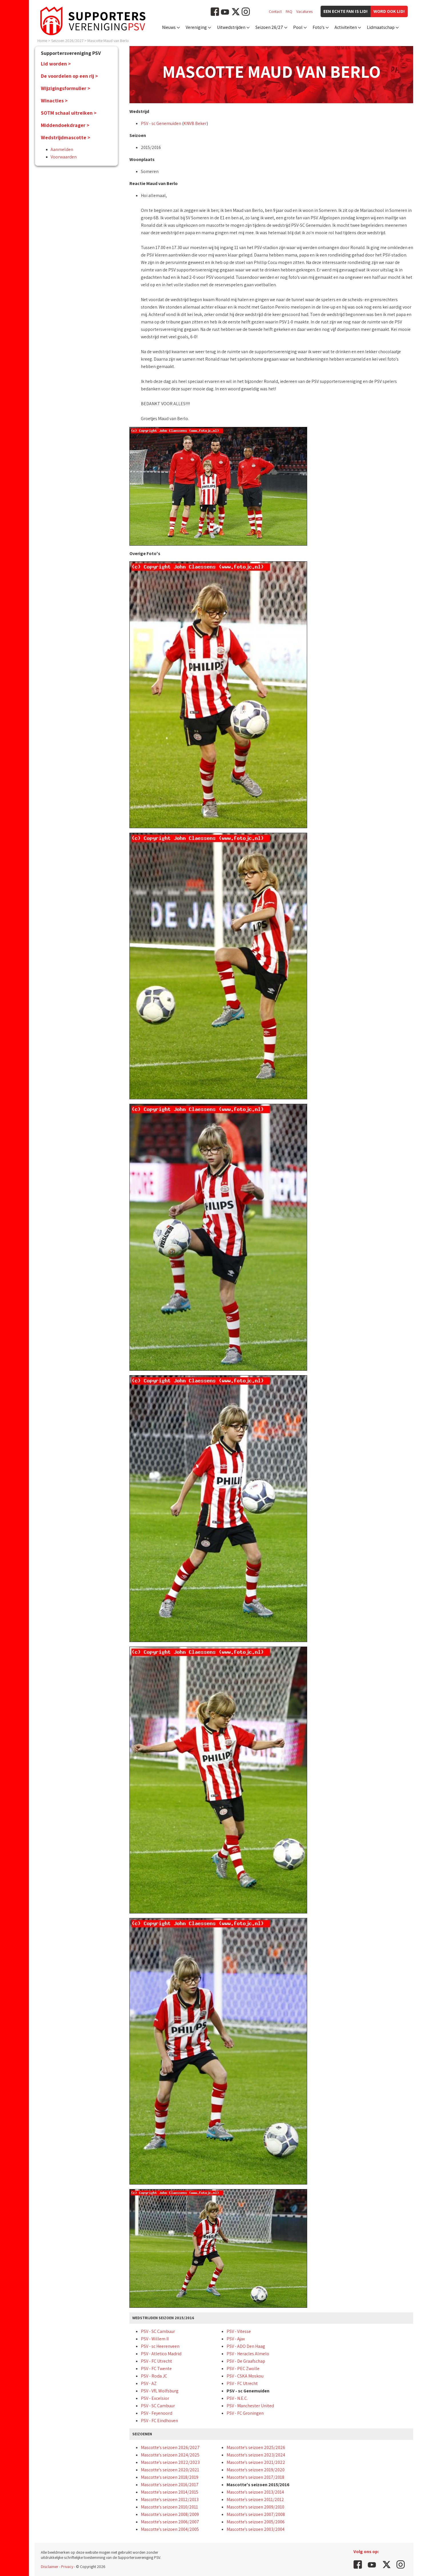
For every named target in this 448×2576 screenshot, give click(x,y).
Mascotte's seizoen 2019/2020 (256, 2470)
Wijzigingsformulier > (65, 88)
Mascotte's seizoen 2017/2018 (255, 2477)
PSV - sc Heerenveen (160, 2346)
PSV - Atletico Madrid (161, 2354)
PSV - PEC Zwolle (243, 2369)
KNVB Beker (195, 123)
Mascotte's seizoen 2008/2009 (170, 2514)
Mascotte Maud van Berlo (108, 40)
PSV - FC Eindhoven (159, 2421)
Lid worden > (56, 63)
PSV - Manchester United (250, 2406)
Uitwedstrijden (231, 27)
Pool (298, 27)
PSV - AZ (149, 2383)
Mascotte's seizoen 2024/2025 (170, 2455)
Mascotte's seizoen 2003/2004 (256, 2529)
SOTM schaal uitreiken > (69, 113)
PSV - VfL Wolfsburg (160, 2391)
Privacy (67, 2566)
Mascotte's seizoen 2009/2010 (255, 2507)
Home (42, 40)
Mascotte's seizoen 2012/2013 (170, 2500)
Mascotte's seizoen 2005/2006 (256, 2522)
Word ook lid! (389, 11)
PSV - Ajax (236, 2339)
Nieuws (169, 27)
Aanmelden (62, 149)
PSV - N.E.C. (237, 2398)
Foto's (319, 27)
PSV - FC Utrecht (156, 2361)
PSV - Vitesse (239, 2331)
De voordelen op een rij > (69, 76)
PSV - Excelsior (155, 2398)
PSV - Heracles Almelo (248, 2354)
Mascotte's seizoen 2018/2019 (169, 2477)
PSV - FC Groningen (245, 2413)
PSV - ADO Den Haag (246, 2346)
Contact (275, 11)
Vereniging (196, 27)
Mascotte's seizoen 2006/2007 (170, 2522)
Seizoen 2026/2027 (67, 40)
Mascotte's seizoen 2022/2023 (170, 2462)
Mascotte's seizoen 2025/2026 (256, 2447)
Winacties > (54, 100)
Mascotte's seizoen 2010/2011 (169, 2507)
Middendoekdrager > (65, 125)
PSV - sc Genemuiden (161, 123)
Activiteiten (346, 27)
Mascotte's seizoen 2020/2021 (170, 2470)
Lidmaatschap (381, 27)
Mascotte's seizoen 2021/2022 (256, 2462)
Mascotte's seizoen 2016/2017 (170, 2485)
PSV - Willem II (155, 2339)
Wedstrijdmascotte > (65, 137)
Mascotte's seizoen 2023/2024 (256, 2455)
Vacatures (304, 11)
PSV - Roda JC (154, 2376)
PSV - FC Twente (156, 2369)
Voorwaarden (64, 157)
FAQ (289, 11)
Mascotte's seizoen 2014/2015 (169, 2492)
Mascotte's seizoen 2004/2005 (170, 2529)
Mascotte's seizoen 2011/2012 (255, 2500)
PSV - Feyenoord (156, 2413)
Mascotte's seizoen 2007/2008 (256, 2514)
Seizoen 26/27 (269, 27)
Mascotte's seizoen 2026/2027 (170, 2447)
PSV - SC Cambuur (158, 2331)
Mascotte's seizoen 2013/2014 (255, 2492)
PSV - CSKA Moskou (245, 2376)
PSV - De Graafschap (246, 2361)
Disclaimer (49, 2566)
